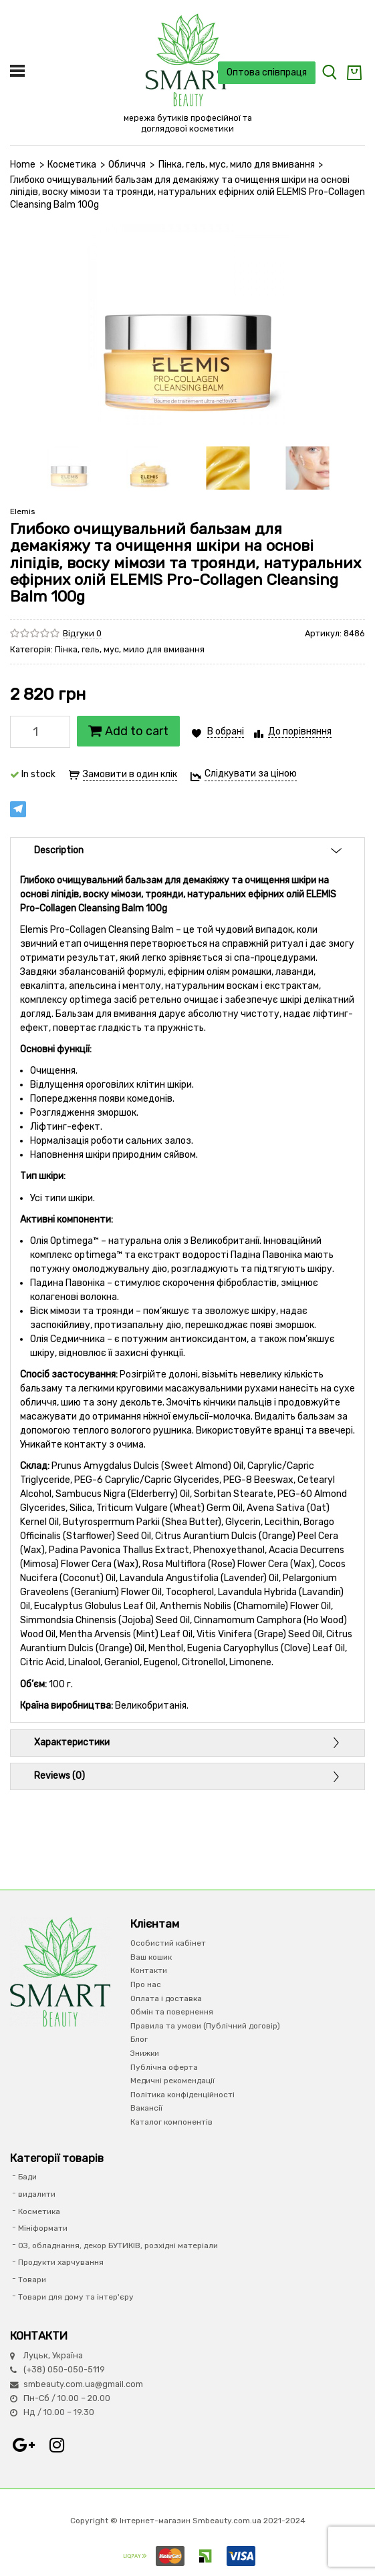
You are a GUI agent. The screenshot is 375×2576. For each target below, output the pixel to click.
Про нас (145, 1984)
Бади (27, 2176)
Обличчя (127, 164)
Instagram (56, 2445)
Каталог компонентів (171, 2122)
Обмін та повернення (171, 2011)
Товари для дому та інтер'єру (76, 2297)
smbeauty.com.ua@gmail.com (83, 2384)
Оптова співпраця (267, 72)
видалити (36, 2194)
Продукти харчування (61, 2262)
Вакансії (146, 2108)
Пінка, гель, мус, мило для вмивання (236, 164)
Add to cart (128, 731)
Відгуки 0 (82, 633)
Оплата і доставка (166, 1998)
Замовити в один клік (130, 774)
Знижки (144, 2053)
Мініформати (43, 2228)
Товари (32, 2279)
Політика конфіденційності (182, 2094)
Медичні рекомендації (172, 2080)
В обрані (225, 731)
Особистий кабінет (168, 1943)
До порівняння (300, 731)
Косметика (71, 164)
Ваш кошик (151, 1957)
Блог (139, 2039)
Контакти (148, 1970)
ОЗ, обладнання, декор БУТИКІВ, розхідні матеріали (118, 2245)
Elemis (22, 511)
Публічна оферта (164, 2067)
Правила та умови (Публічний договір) (205, 2025)
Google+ (23, 2445)
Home (22, 164)
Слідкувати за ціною (251, 773)
